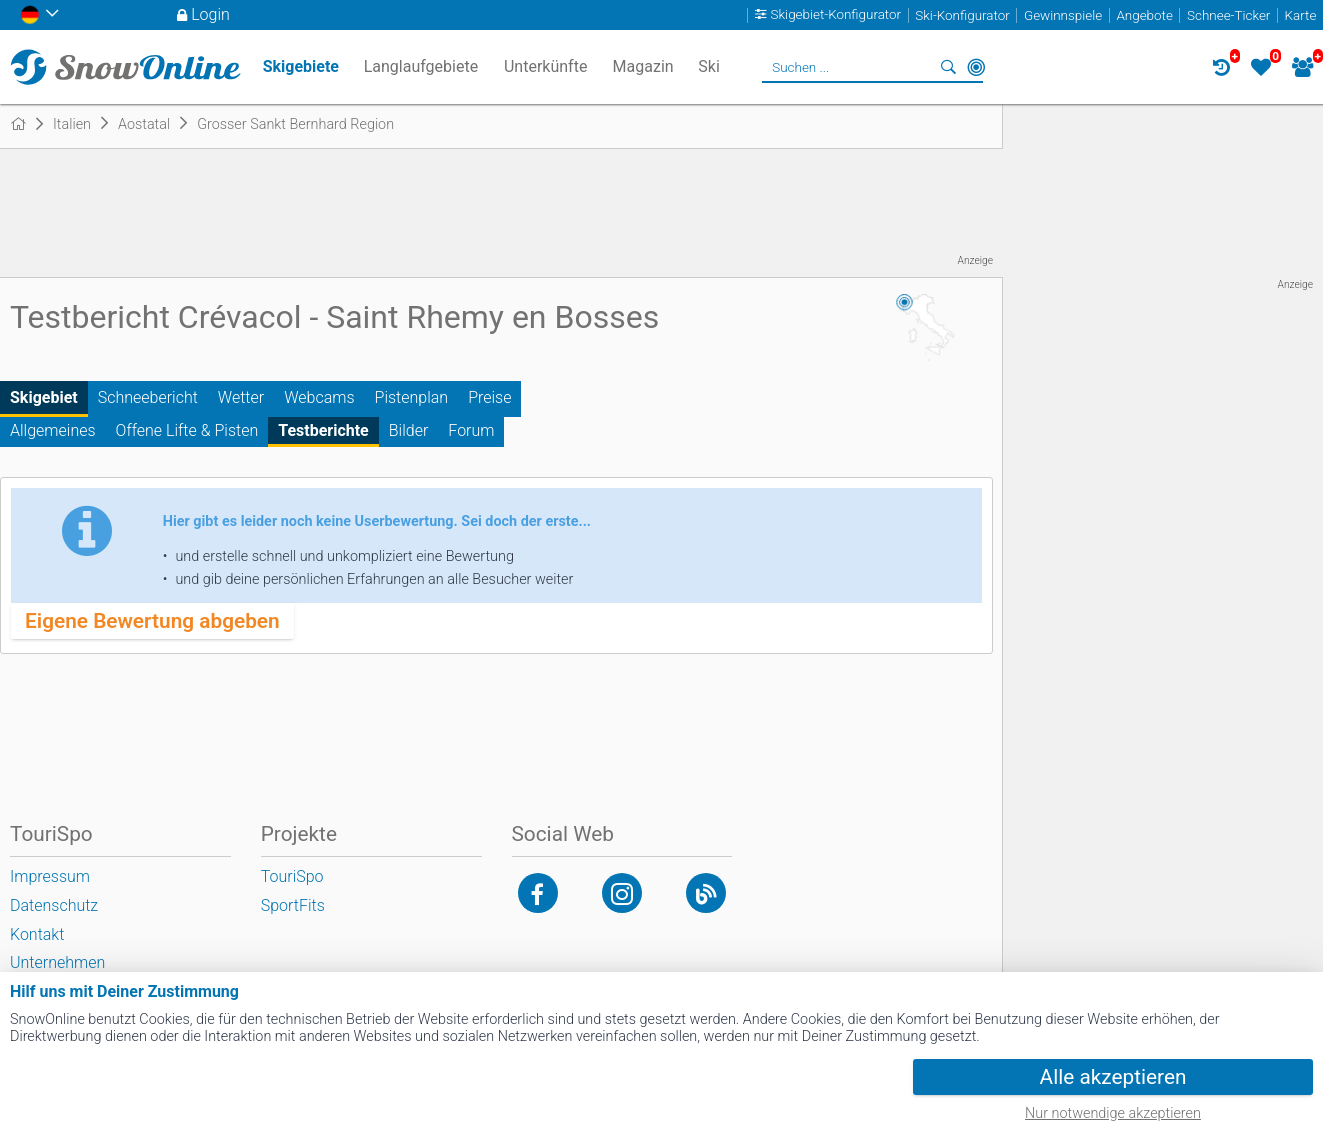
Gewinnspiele (1063, 15)
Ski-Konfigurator (962, 15)
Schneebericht (148, 397)
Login (210, 14)
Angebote (1144, 15)
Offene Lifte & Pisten (187, 430)
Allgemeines (53, 430)
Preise (489, 397)
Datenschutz (54, 905)
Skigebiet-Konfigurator (836, 15)
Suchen (948, 67)
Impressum (50, 876)
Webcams (319, 397)
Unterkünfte (545, 66)
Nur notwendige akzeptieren (1113, 1113)
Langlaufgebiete (421, 66)
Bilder (409, 430)
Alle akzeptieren (1113, 1077)
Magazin (643, 66)
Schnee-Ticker (1228, 15)
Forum (471, 430)
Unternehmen (57, 962)
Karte (1301, 15)
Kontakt (37, 934)
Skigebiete (301, 66)
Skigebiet (44, 397)
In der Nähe (976, 67)
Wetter (241, 397)
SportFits (293, 905)
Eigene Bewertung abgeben (152, 621)
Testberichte (323, 430)
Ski (709, 66)
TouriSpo (292, 876)
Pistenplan (412, 397)
